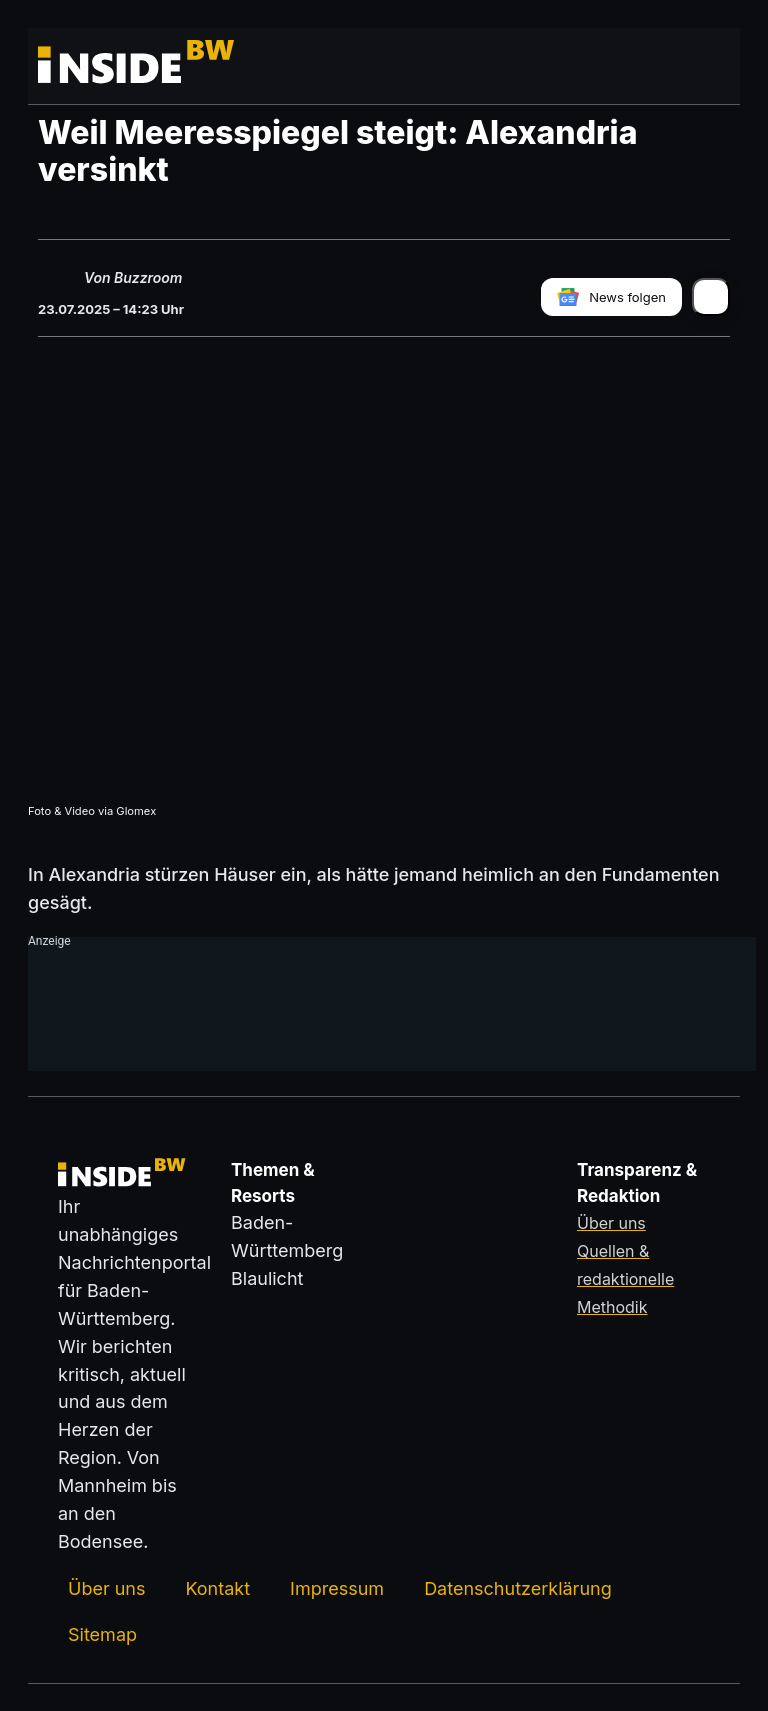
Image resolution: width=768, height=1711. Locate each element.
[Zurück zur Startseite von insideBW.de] (113, 66)
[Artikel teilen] (711, 296)
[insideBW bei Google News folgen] (611, 296)
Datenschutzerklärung (518, 1587)
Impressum (337, 1587)
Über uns (106, 1587)
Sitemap (102, 1633)
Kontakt (217, 1587)
